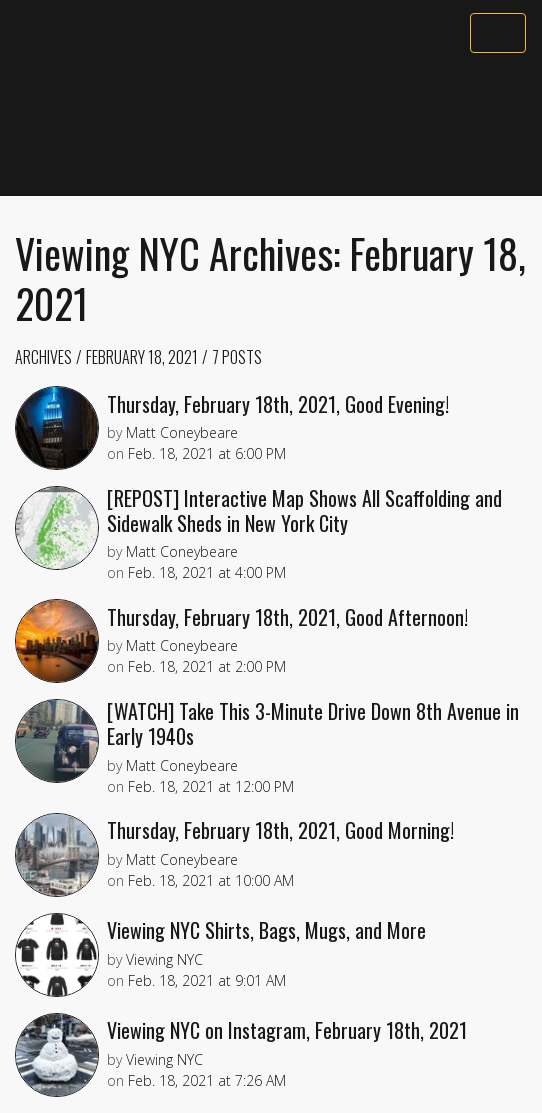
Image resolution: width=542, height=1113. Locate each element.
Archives (43, 357)
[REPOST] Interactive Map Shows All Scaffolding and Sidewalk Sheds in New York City (304, 510)
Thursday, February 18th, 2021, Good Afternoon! (287, 617)
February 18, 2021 (142, 357)
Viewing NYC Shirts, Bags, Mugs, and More (266, 930)
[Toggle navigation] (498, 33)
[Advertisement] (271, 127)
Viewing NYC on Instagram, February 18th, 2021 (287, 1030)
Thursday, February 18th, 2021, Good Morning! (280, 830)
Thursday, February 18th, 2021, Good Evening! (278, 404)
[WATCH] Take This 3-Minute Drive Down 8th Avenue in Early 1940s (313, 723)
